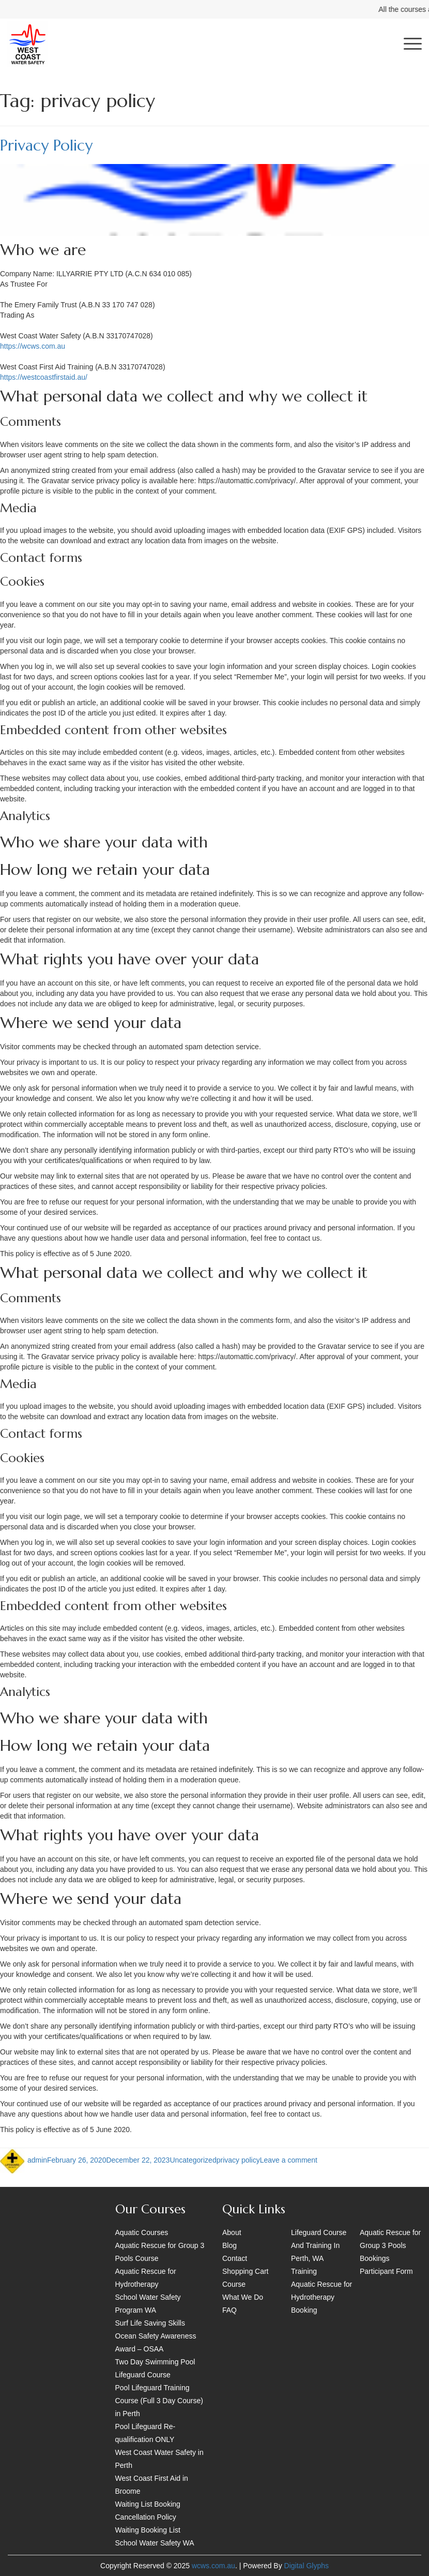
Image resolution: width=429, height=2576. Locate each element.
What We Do (242, 2297)
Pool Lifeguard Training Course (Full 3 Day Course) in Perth (159, 2401)
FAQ (229, 2310)
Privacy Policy (46, 145)
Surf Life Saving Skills (150, 2323)
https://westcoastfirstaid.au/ (43, 377)
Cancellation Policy (145, 2517)
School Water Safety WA (154, 2543)
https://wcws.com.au (32, 346)
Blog (229, 2245)
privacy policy (238, 2160)
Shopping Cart (245, 2271)
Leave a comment (288, 2160)
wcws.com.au (213, 2566)
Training (304, 2271)
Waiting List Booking (147, 2504)
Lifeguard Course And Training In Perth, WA (318, 2245)
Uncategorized (193, 2160)
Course (234, 2284)
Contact (234, 2258)
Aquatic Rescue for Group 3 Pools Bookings (390, 2245)
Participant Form (386, 2271)
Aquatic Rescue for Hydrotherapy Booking (321, 2297)
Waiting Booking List (147, 2530)
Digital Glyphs (306, 2566)
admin (37, 2160)
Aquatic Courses (141, 2232)
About (231, 2232)
